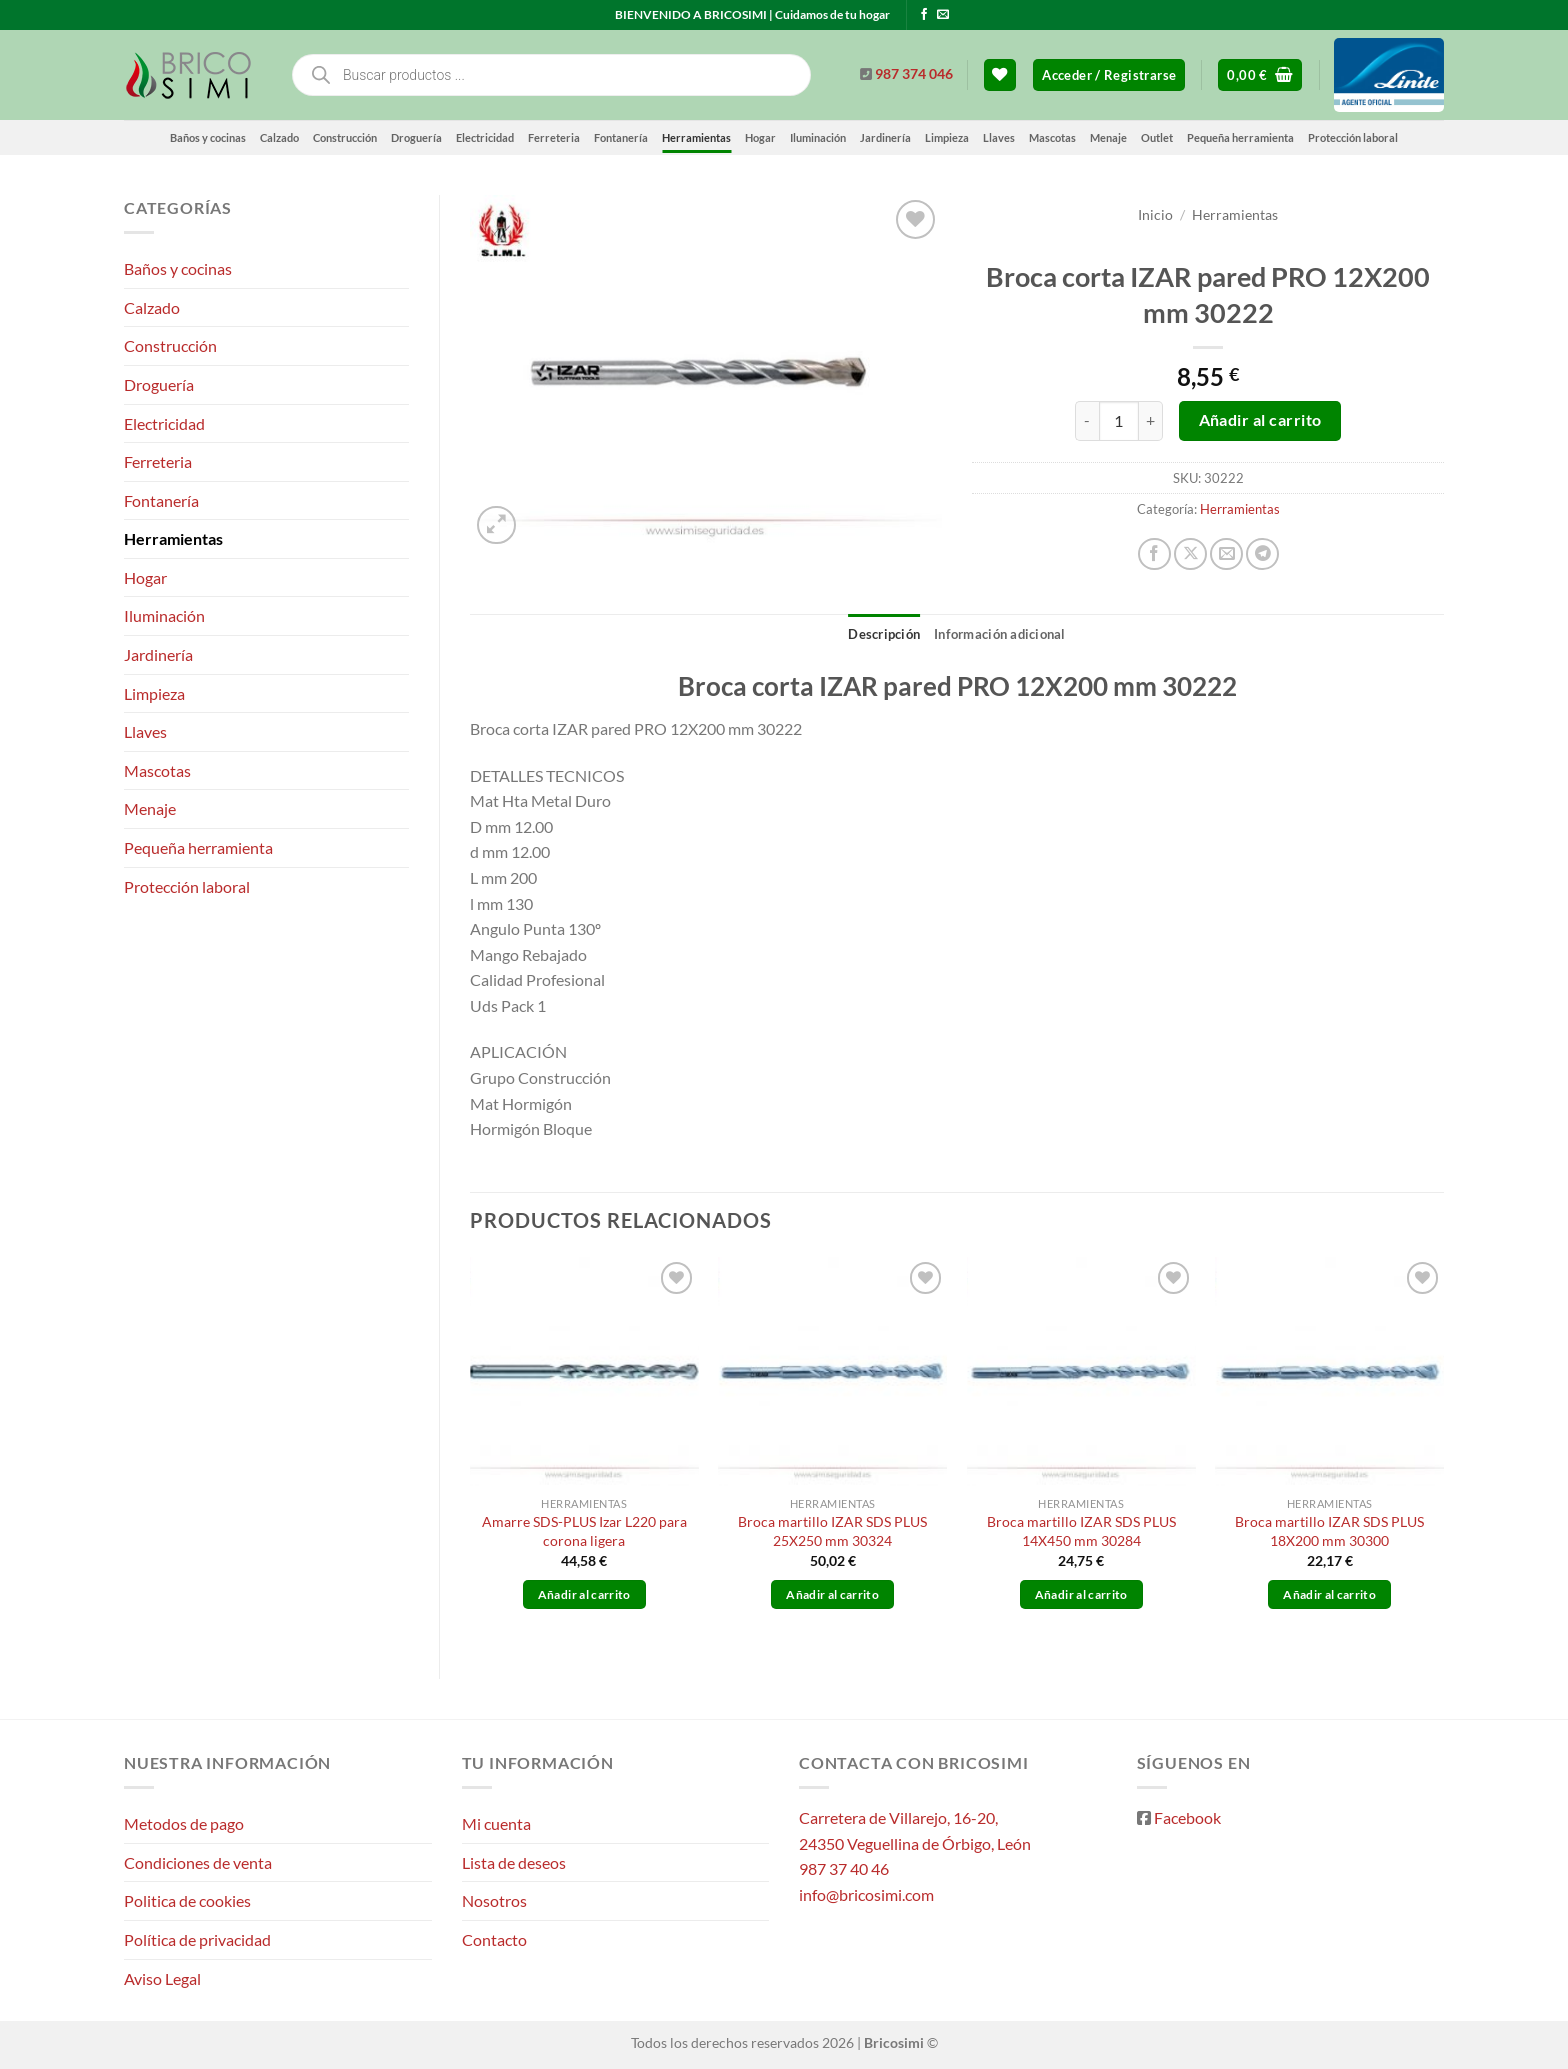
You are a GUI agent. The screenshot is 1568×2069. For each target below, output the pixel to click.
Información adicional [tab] (999, 634)
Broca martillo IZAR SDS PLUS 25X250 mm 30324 (832, 1531)
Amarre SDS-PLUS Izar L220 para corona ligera (584, 1531)
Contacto (494, 1939)
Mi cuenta (496, 1823)
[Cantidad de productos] (1119, 421)
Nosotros (494, 1900)
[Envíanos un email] (943, 15)
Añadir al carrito (1260, 420)
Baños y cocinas (208, 137)
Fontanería (621, 137)
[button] (1109, 75)
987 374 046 (914, 74)
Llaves (999, 137)
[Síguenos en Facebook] (924, 15)
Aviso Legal (162, 1978)
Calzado (279, 137)
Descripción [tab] (884, 634)
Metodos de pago (184, 1823)
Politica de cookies (187, 1900)
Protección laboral (1353, 137)
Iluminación (818, 137)
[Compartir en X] (1190, 554)
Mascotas (1052, 137)
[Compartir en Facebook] (1154, 554)
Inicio (1155, 215)
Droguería (416, 137)
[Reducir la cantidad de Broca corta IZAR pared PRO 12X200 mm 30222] (1087, 421)
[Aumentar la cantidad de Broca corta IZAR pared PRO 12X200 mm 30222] (1151, 421)
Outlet (1157, 137)
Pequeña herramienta (1240, 137)
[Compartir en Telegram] (1262, 554)
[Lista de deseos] (1000, 75)
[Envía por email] (1226, 554)
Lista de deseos (514, 1862)
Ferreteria (554, 137)
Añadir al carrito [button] (584, 1594)
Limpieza (947, 137)
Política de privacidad (197, 1939)
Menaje (1108, 137)
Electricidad (485, 137)
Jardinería (885, 137)
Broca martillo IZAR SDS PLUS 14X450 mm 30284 (1081, 1531)
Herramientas (696, 137)
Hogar (760, 137)
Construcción (345, 137)
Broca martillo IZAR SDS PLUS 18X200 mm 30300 (1329, 1531)
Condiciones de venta (198, 1862)
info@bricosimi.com (866, 1894)
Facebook (1187, 1817)
